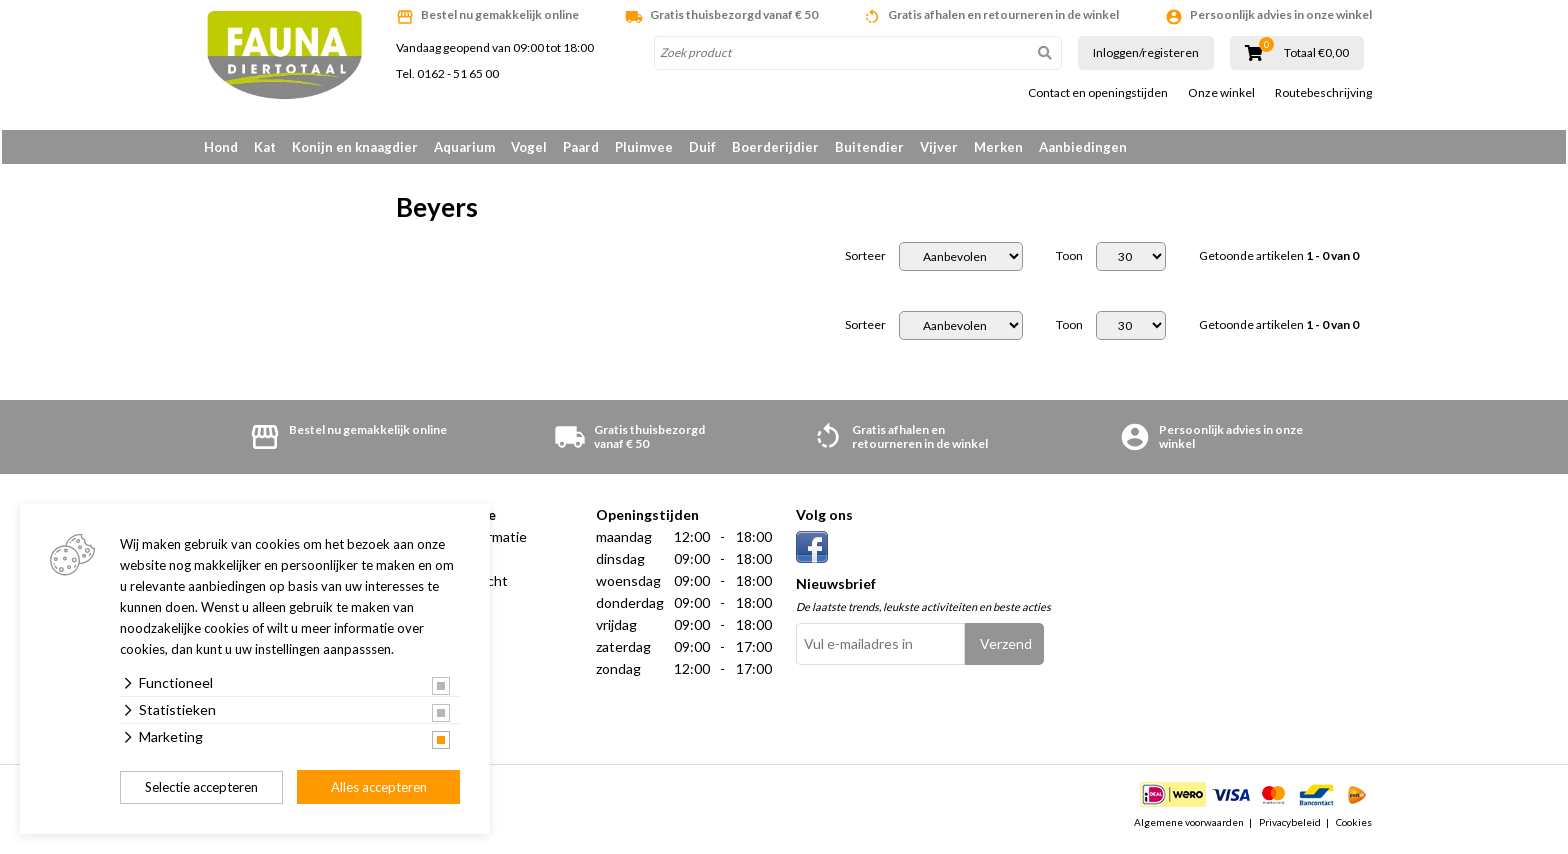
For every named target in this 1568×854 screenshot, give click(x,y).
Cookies (1354, 828)
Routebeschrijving (1323, 93)
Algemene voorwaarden (1189, 828)
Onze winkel (1221, 93)
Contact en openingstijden (1098, 93)
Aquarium (464, 147)
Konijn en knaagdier (355, 147)
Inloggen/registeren (1146, 52)
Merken (998, 147)
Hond (221, 147)
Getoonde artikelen (1279, 262)
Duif (702, 147)
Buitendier (869, 147)
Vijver (939, 147)
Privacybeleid (1290, 828)
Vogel (529, 147)
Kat (265, 147)
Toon (1069, 262)
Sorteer (865, 262)
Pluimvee (644, 147)
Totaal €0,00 (1316, 53)
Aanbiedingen (1083, 147)
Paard (581, 147)
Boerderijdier (775, 147)
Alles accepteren (379, 787)
